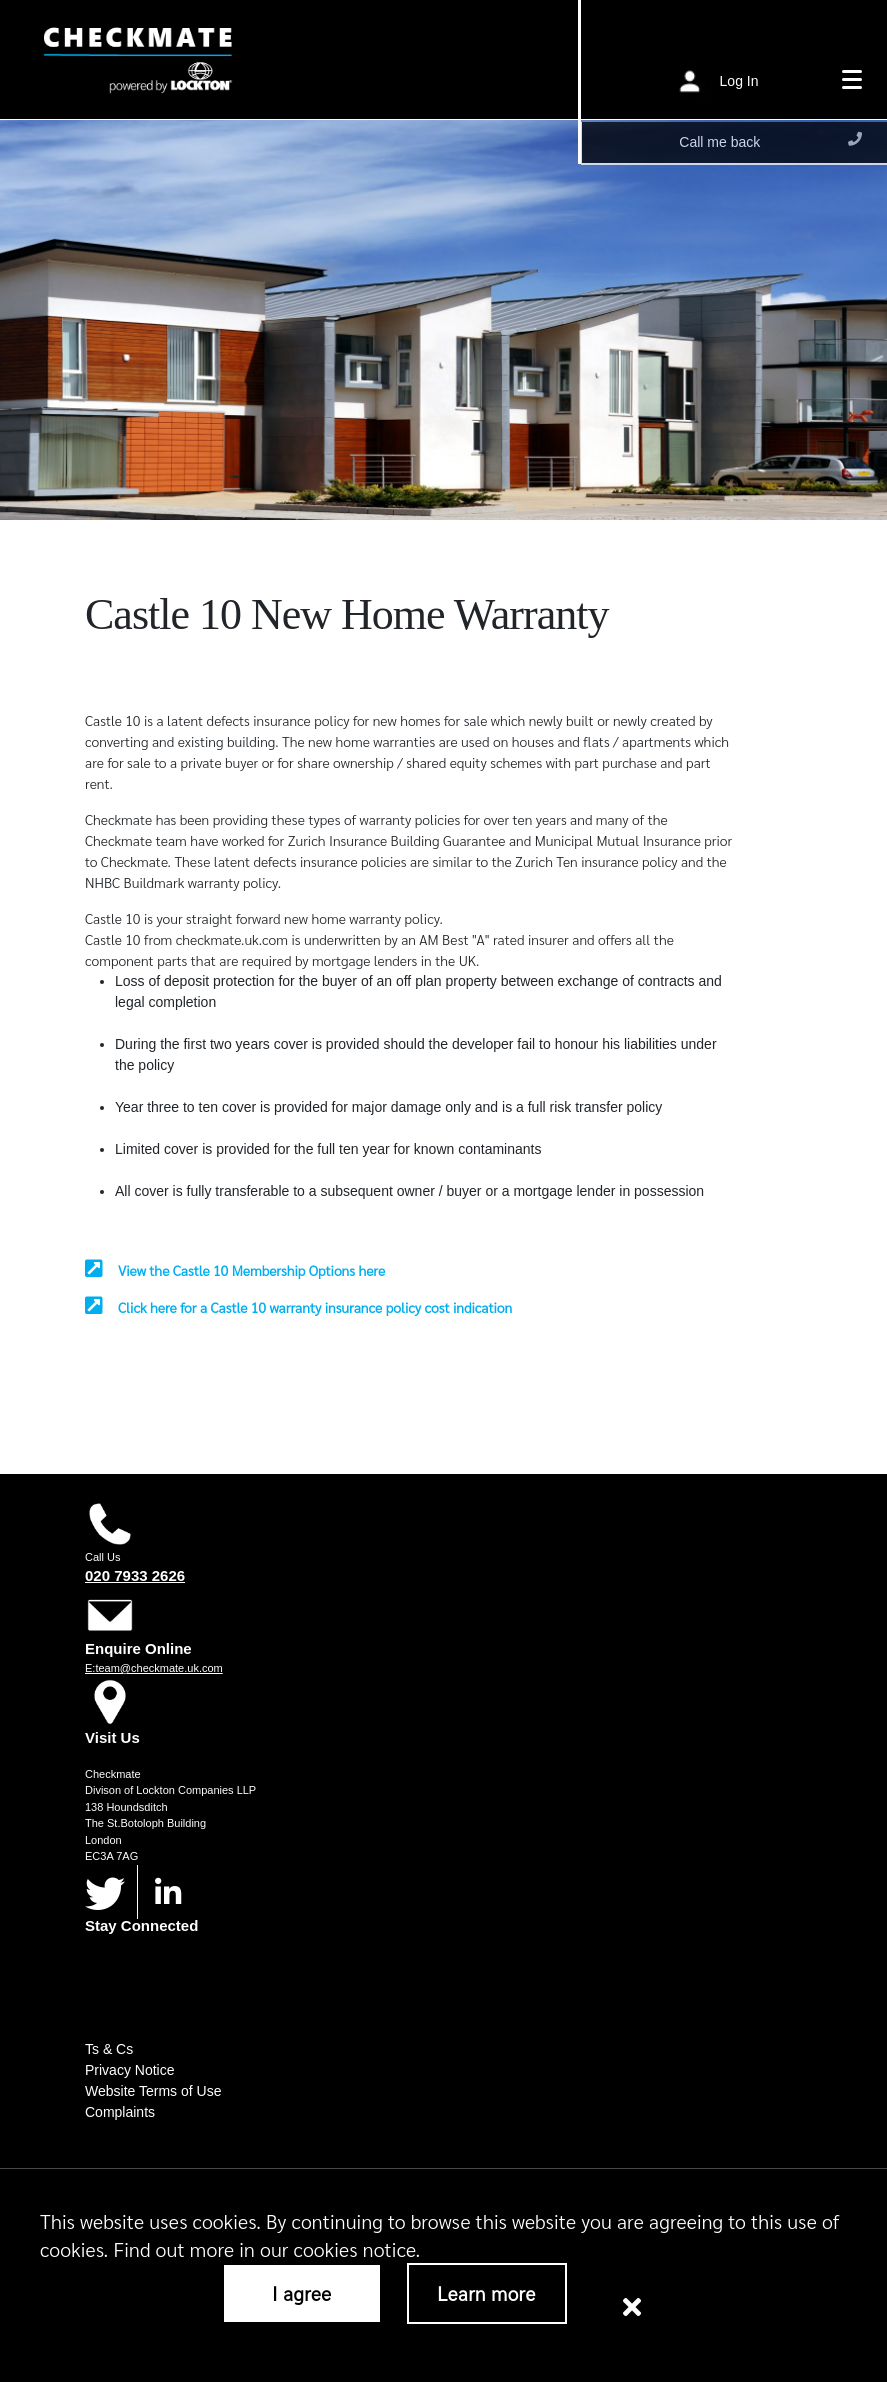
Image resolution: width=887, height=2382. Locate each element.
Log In (739, 80)
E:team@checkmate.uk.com (154, 1668)
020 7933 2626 (135, 1575)
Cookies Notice (705, 2239)
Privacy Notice (129, 2070)
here (821, 2206)
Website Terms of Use (153, 2091)
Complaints (120, 2112)
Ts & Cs (109, 2049)
